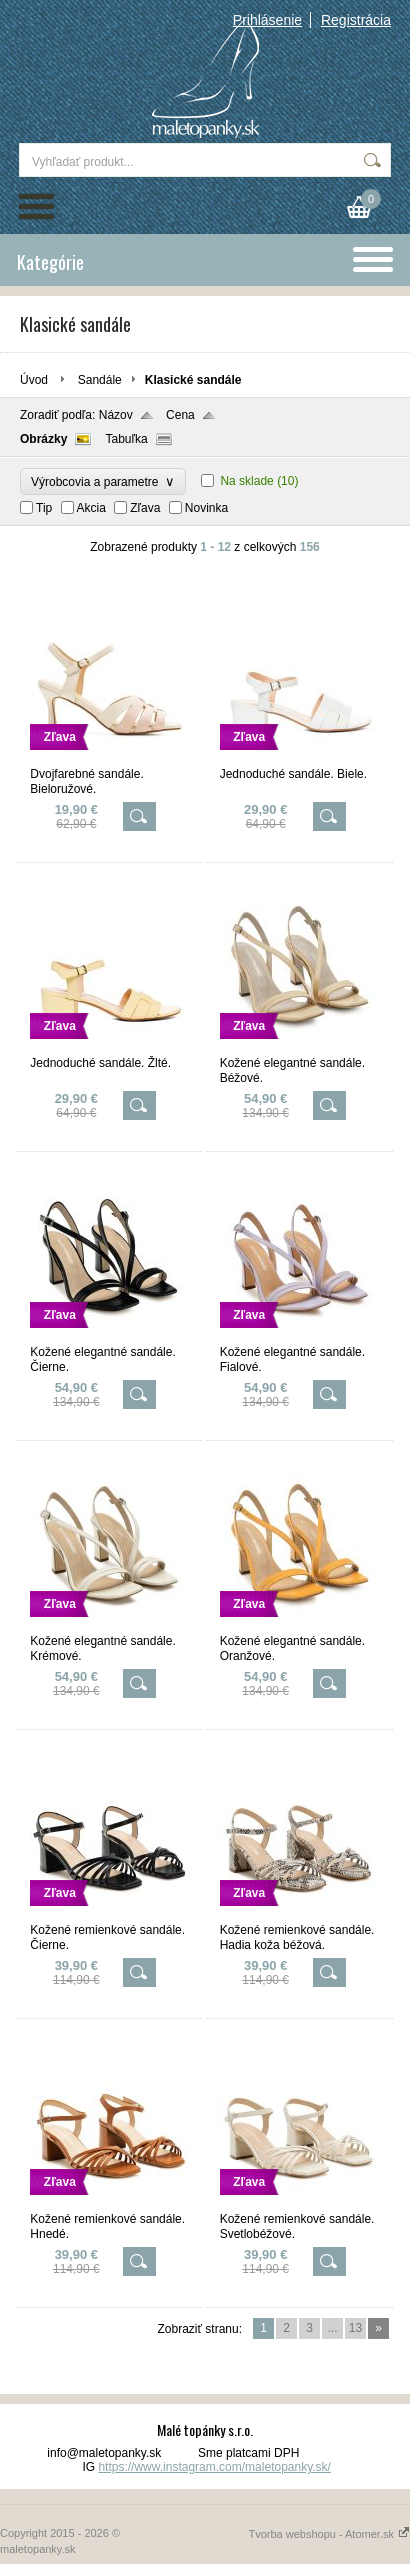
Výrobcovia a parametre (103, 481)
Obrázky (43, 439)
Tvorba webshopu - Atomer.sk (329, 2534)
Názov (116, 415)
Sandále (100, 380)
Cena (180, 415)
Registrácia (356, 20)
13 (355, 2328)
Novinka (206, 508)
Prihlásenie (267, 20)
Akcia (91, 508)
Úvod (34, 380)
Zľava (145, 508)
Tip (44, 508)
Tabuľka (126, 439)
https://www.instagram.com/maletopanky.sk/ (214, 2467)
